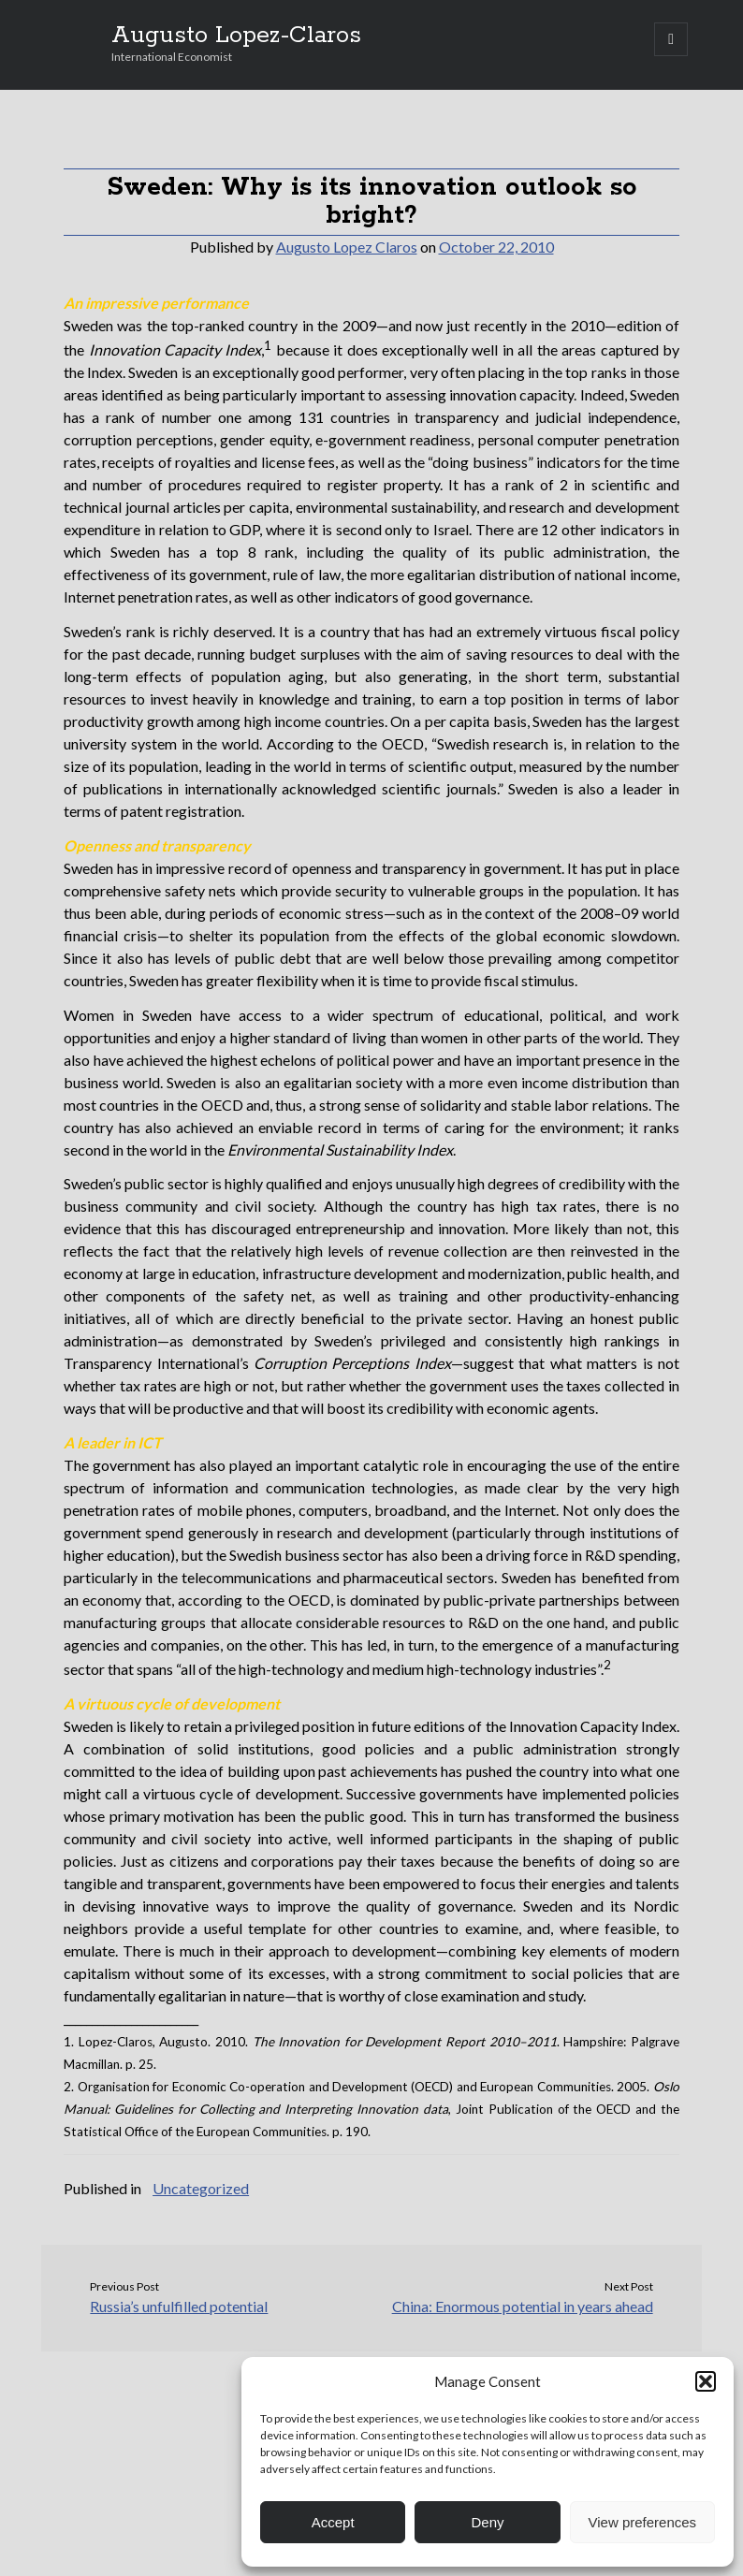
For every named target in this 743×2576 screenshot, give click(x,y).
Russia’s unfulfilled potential (179, 2306)
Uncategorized (201, 2188)
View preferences (643, 2522)
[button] (705, 2381)
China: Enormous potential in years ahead (522, 2306)
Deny (487, 2522)
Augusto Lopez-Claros (236, 36)
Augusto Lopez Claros (346, 246)
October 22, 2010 (496, 246)
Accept (333, 2522)
